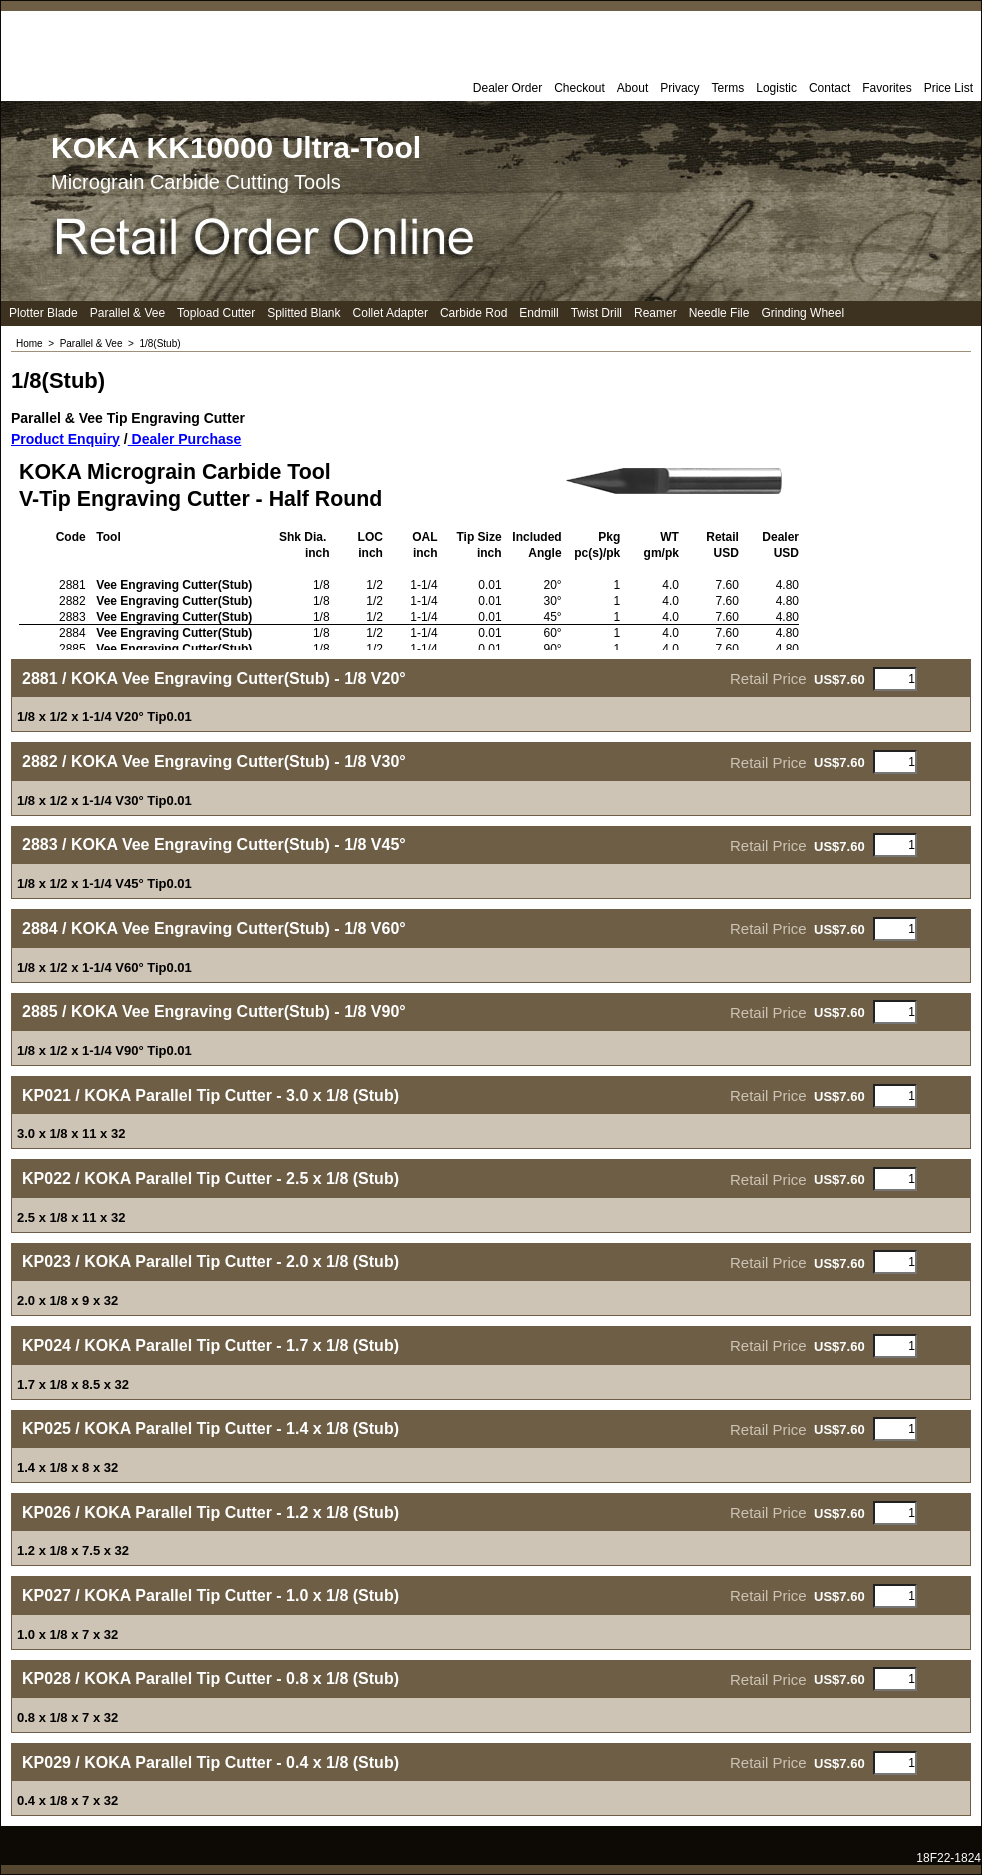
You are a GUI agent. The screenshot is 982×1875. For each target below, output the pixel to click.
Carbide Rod (473, 313)
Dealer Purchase (185, 439)
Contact (829, 88)
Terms (728, 88)
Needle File (719, 313)
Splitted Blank (303, 313)
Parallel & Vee (127, 313)
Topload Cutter (216, 313)
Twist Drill (596, 313)
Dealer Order (507, 88)
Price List (948, 88)
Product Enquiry (65, 439)
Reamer (655, 313)
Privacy (679, 88)
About (632, 88)
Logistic (776, 88)
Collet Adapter (390, 313)
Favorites (886, 88)
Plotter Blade (43, 313)
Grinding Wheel (802, 313)
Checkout (579, 88)
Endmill (538, 313)
